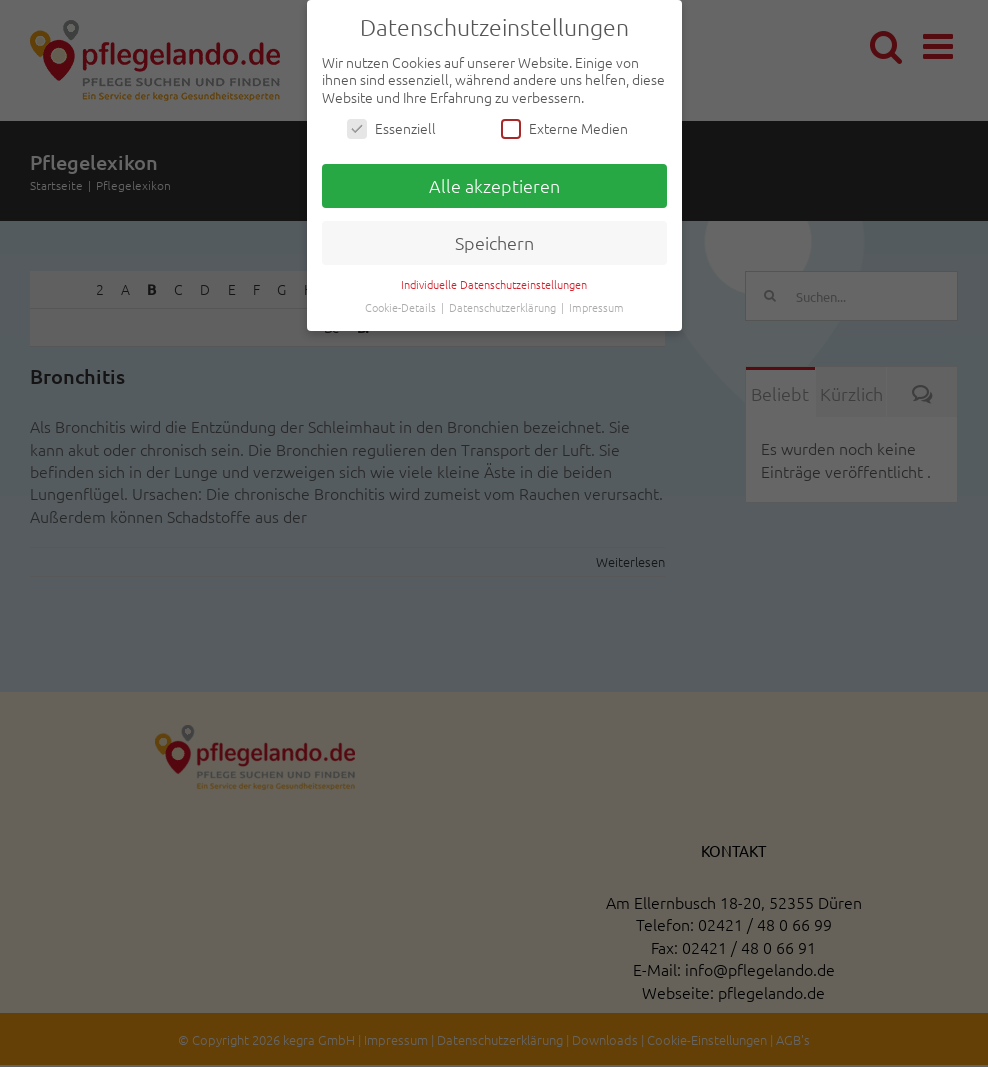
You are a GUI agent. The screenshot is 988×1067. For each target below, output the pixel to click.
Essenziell (391, 128)
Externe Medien (564, 128)
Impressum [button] (596, 307)
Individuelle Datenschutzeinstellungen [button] (494, 284)
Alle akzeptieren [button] (494, 185)
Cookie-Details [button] (402, 307)
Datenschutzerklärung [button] (504, 307)
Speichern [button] (494, 242)
